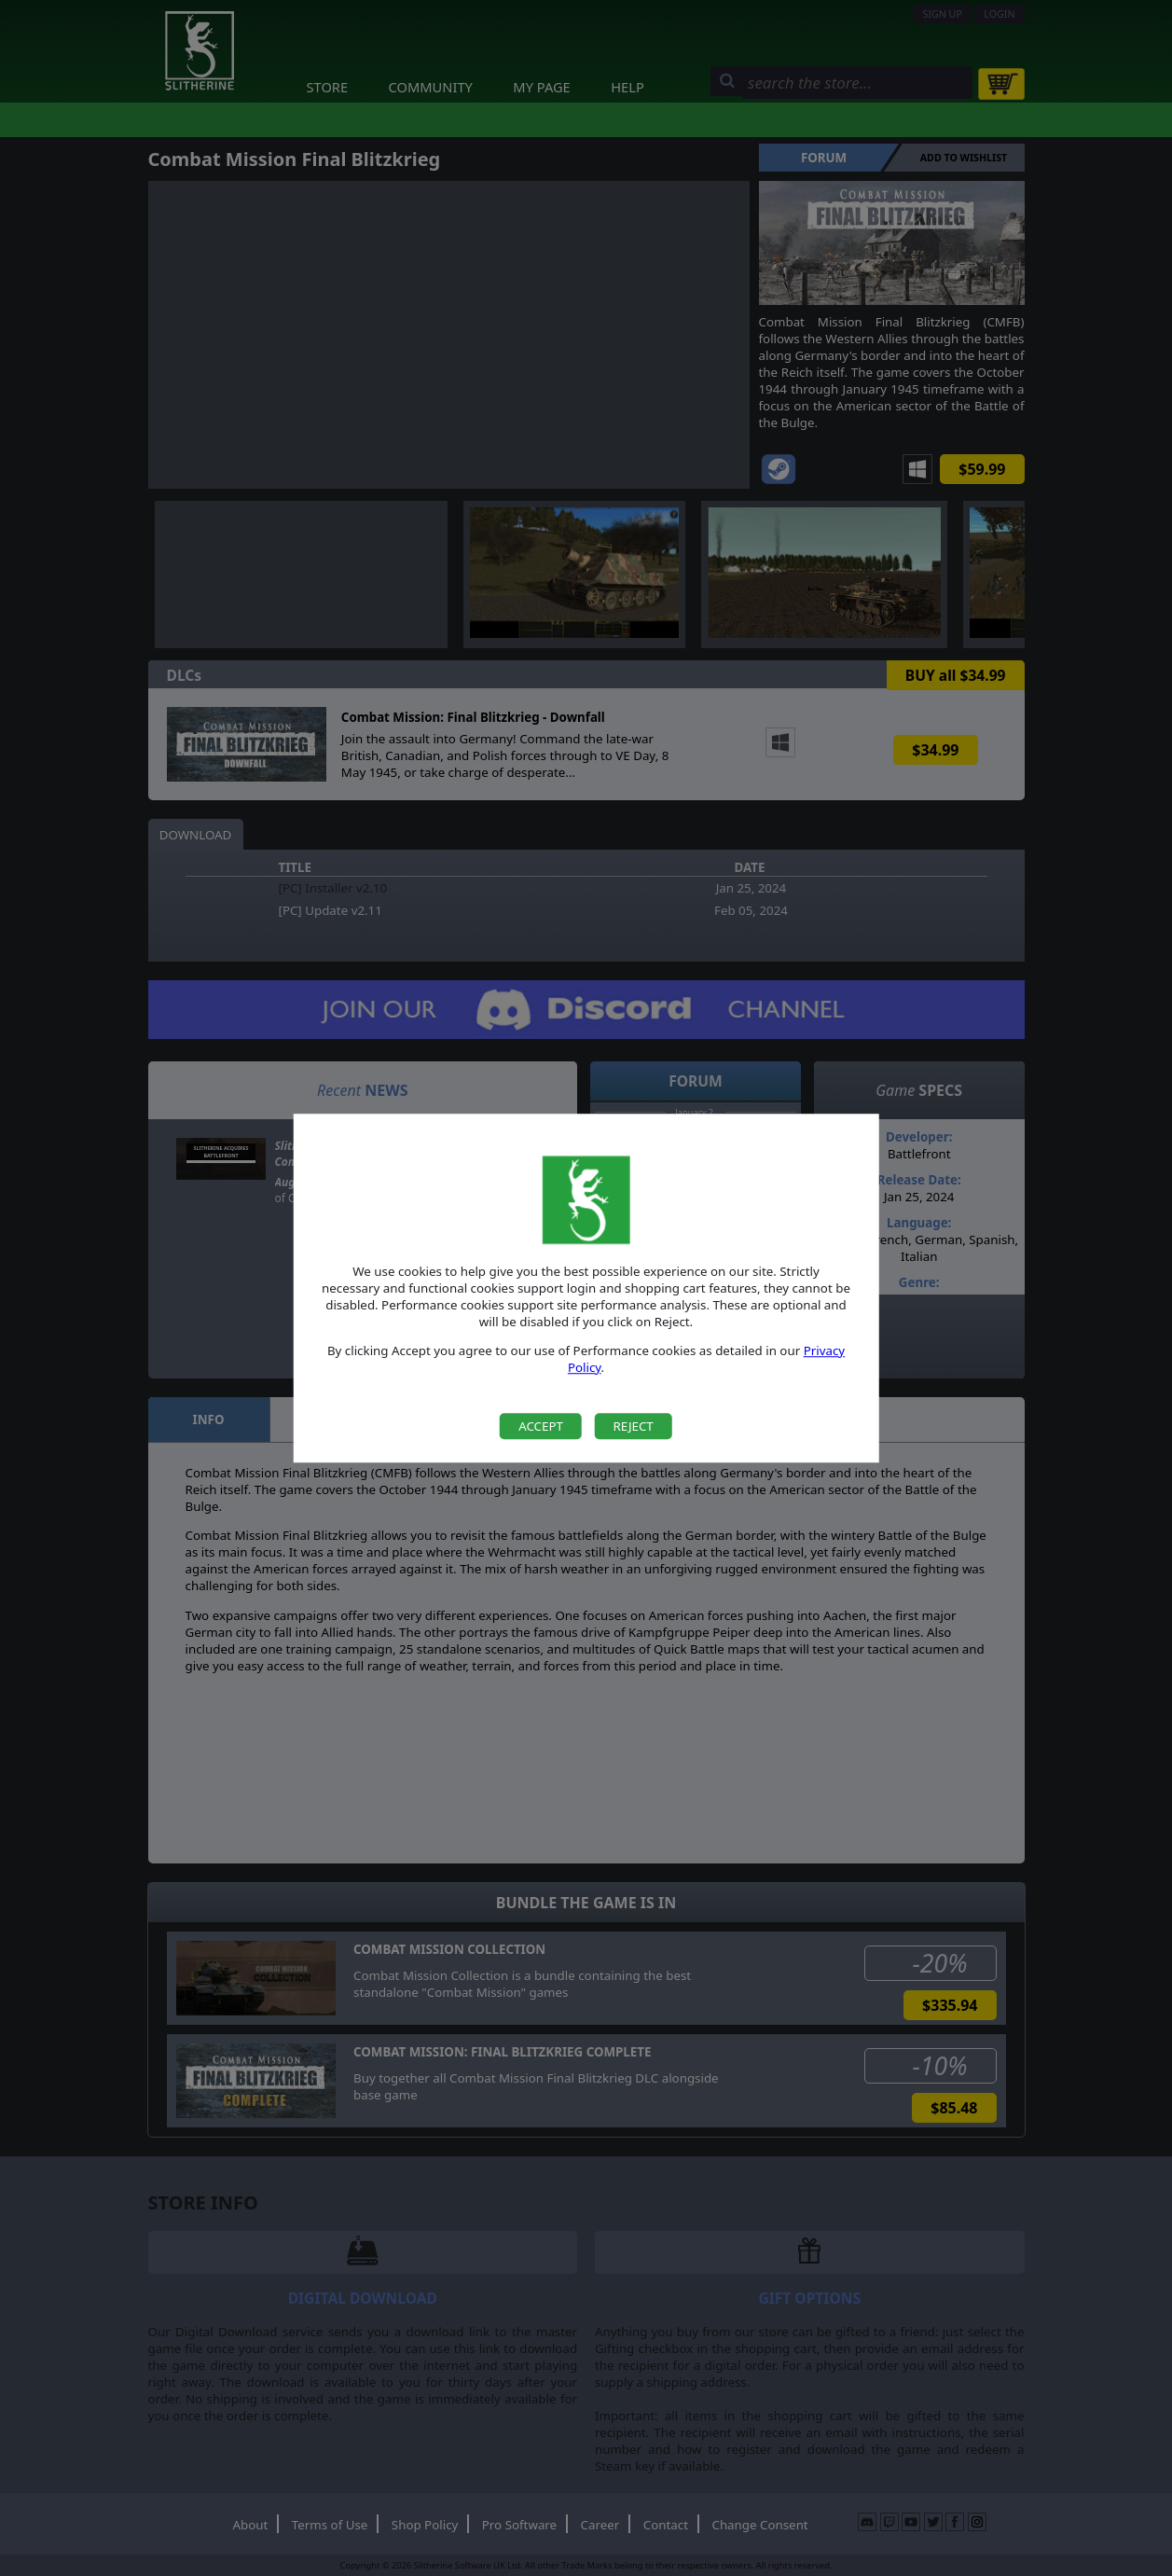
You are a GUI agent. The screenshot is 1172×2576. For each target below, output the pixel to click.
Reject (633, 1426)
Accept (540, 1426)
